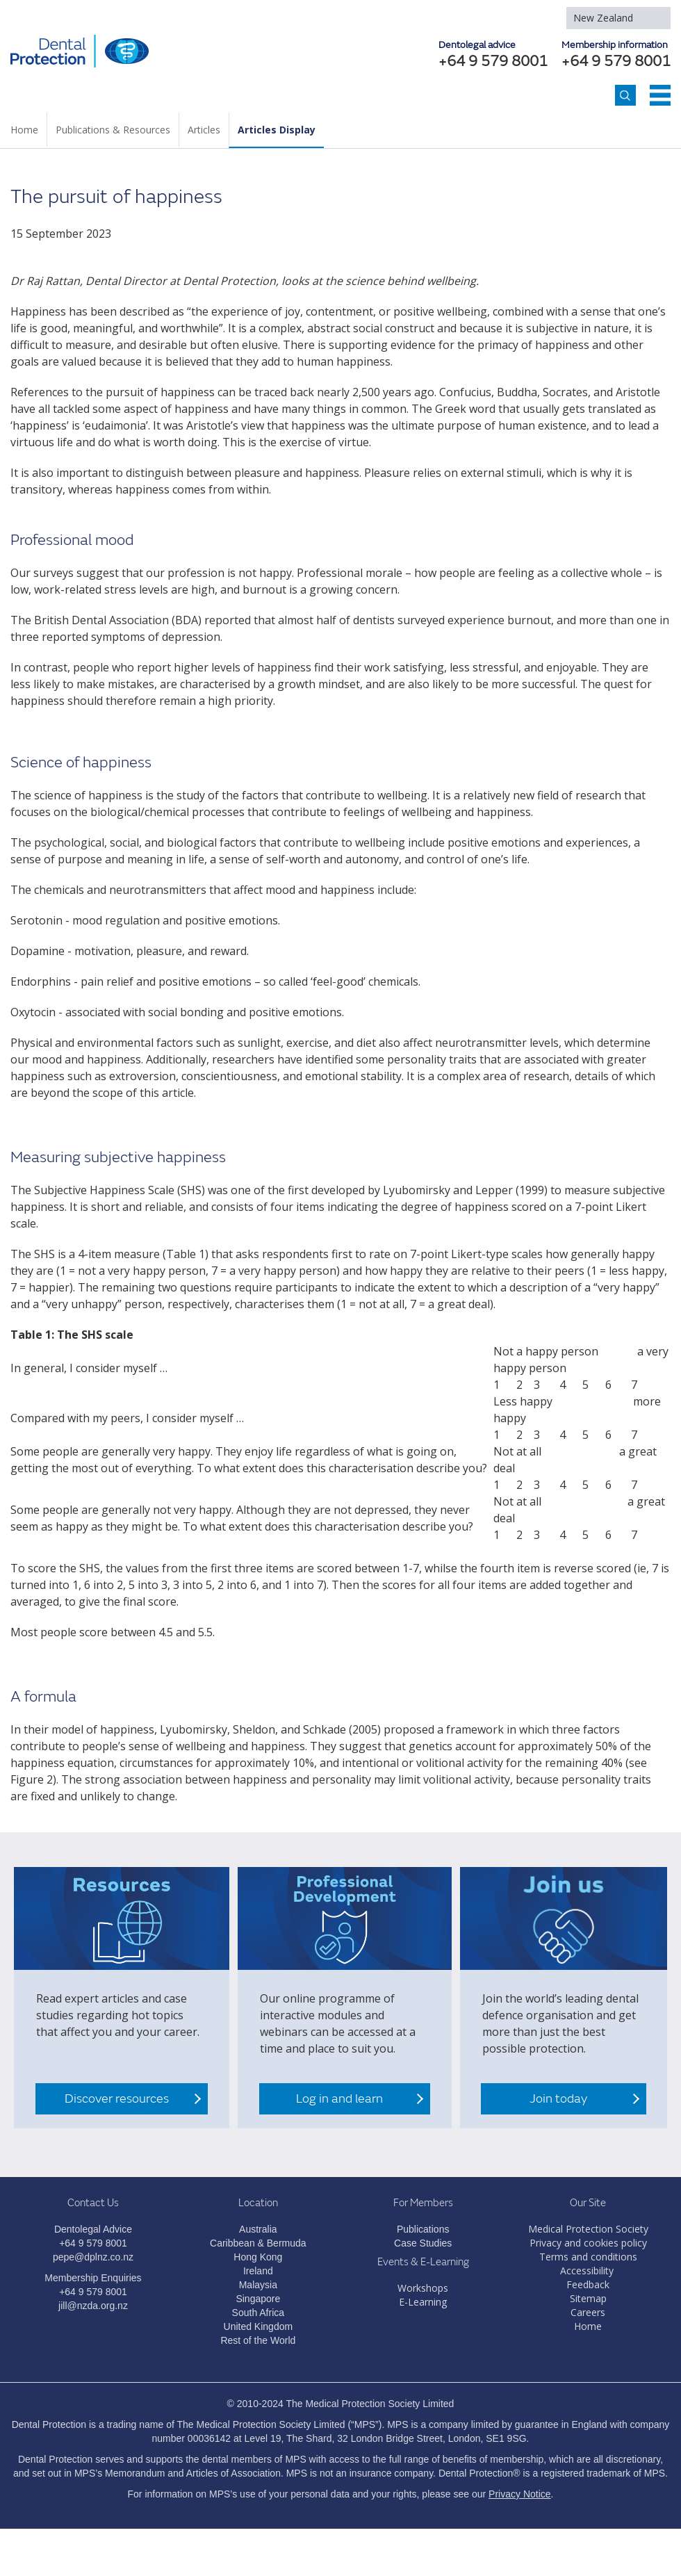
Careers (588, 2312)
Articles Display (276, 129)
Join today (558, 2099)
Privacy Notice (519, 2494)
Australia (258, 2229)
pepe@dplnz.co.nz (93, 2257)
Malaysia (258, 2284)
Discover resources (117, 2099)
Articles (204, 129)
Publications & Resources (113, 129)
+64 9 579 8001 (616, 62)
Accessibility (587, 2270)
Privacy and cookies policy (588, 2242)
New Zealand (603, 17)
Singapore (258, 2298)
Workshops (422, 2287)
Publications (423, 2229)
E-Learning (423, 2301)
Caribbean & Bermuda (258, 2243)
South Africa (258, 2312)
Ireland (258, 2270)
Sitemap (588, 2298)
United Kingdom (258, 2326)
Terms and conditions (588, 2256)
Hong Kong (257, 2257)
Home (24, 129)
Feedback (587, 2284)
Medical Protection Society (588, 2228)
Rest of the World (257, 2340)
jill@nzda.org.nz (93, 2305)
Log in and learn (339, 2099)
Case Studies (423, 2243)
